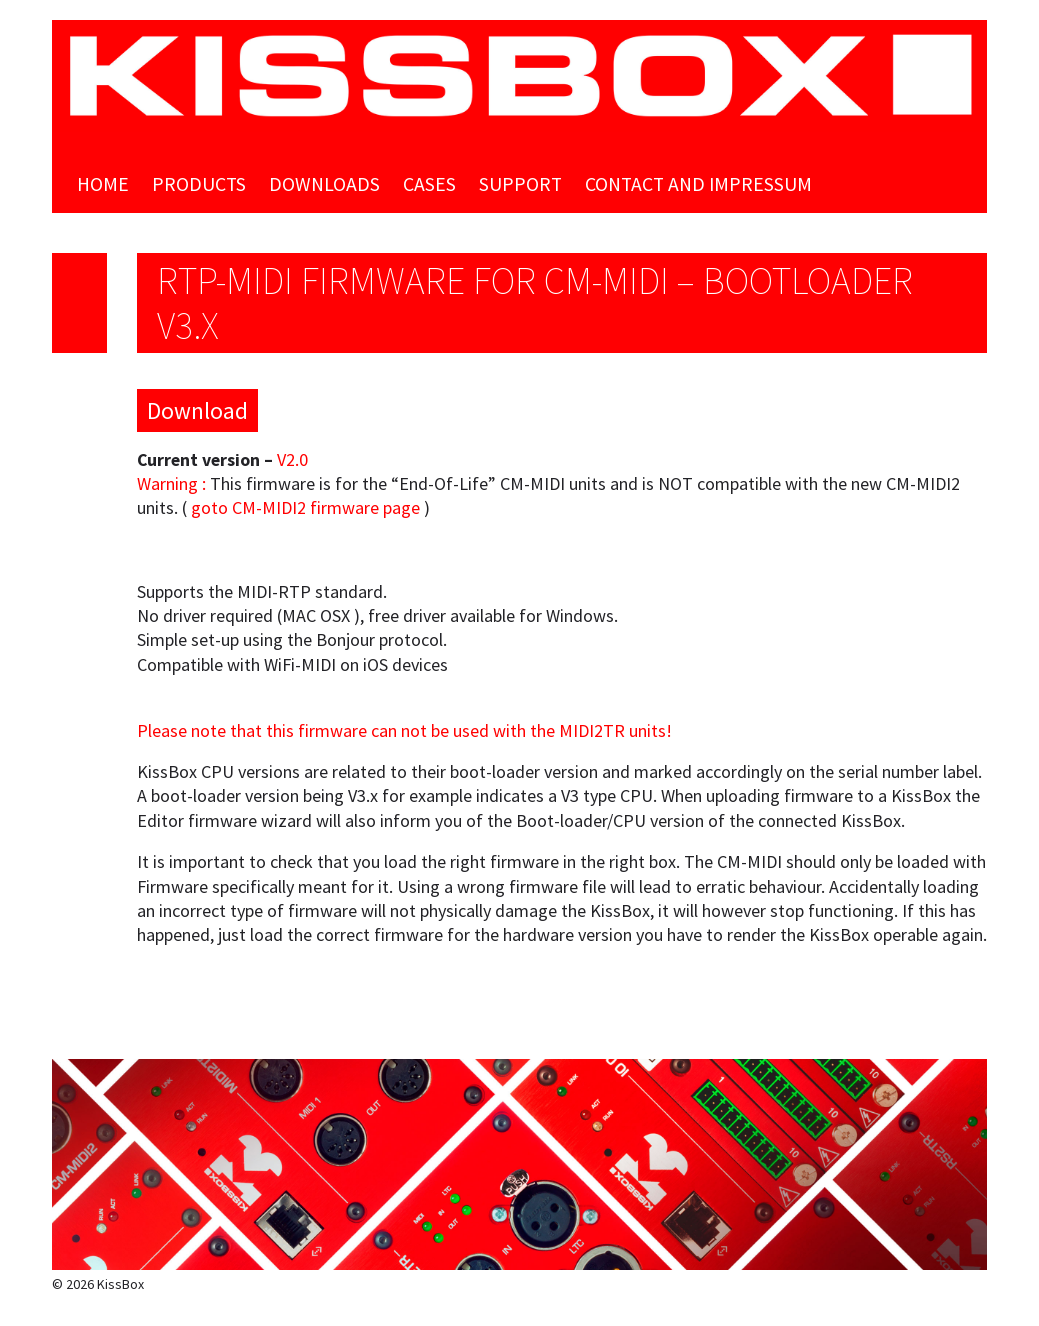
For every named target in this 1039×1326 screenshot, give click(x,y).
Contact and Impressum (698, 184)
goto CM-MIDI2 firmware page (305, 507)
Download (197, 410)
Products (199, 184)
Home (103, 184)
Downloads (324, 184)
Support (520, 184)
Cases (429, 184)
